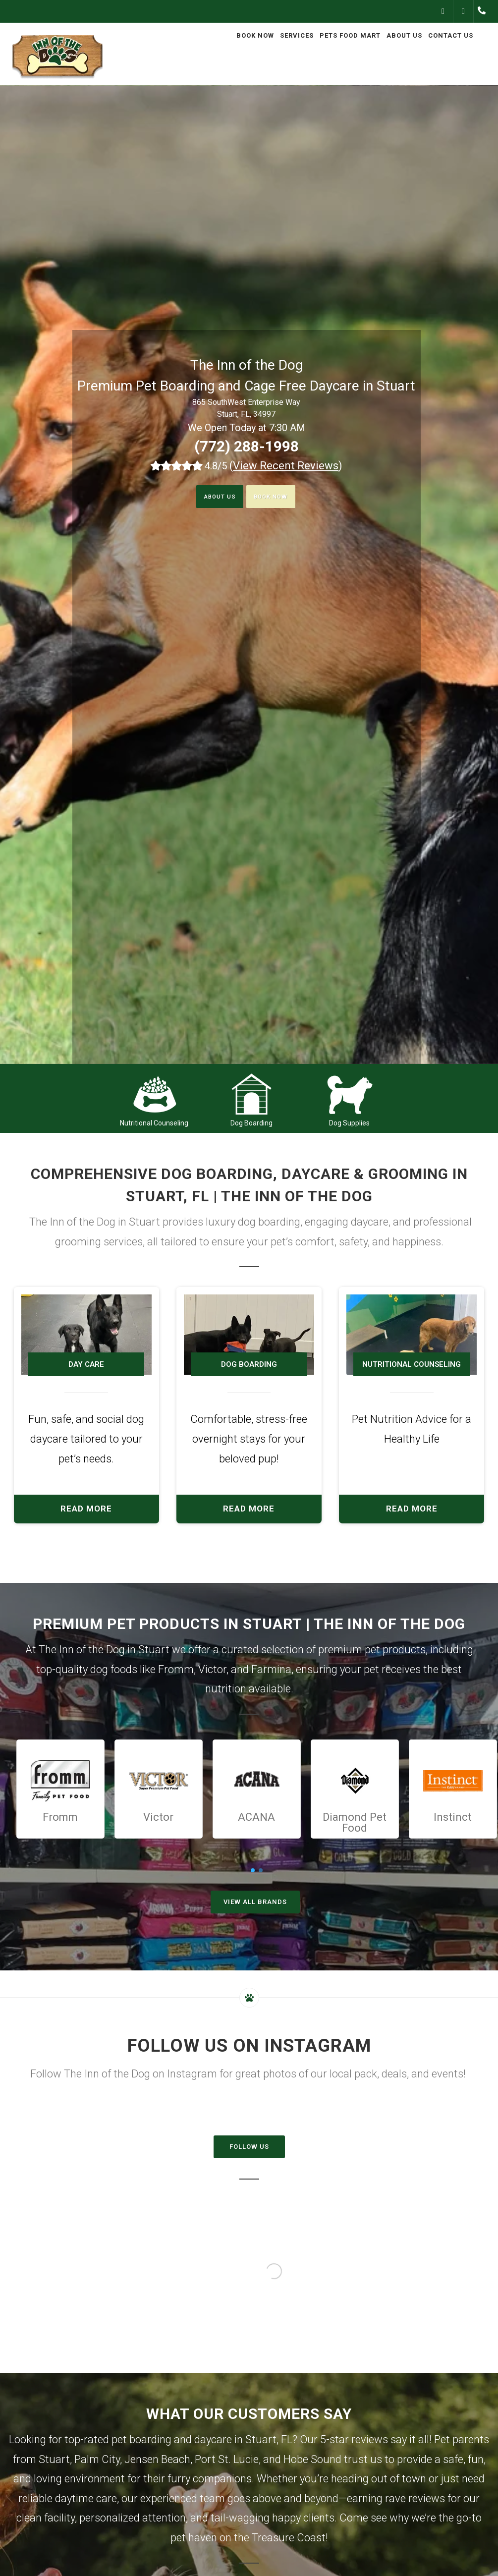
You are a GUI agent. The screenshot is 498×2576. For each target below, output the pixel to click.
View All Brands (255, 1901)
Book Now (278, 497)
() (285, 465)
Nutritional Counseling (154, 1123)
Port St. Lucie (227, 2459)
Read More (86, 1508)
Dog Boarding (251, 1123)
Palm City (97, 2459)
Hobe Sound (312, 2459)
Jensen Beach (157, 2459)
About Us (211, 497)
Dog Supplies (349, 1123)
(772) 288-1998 (246, 446)
